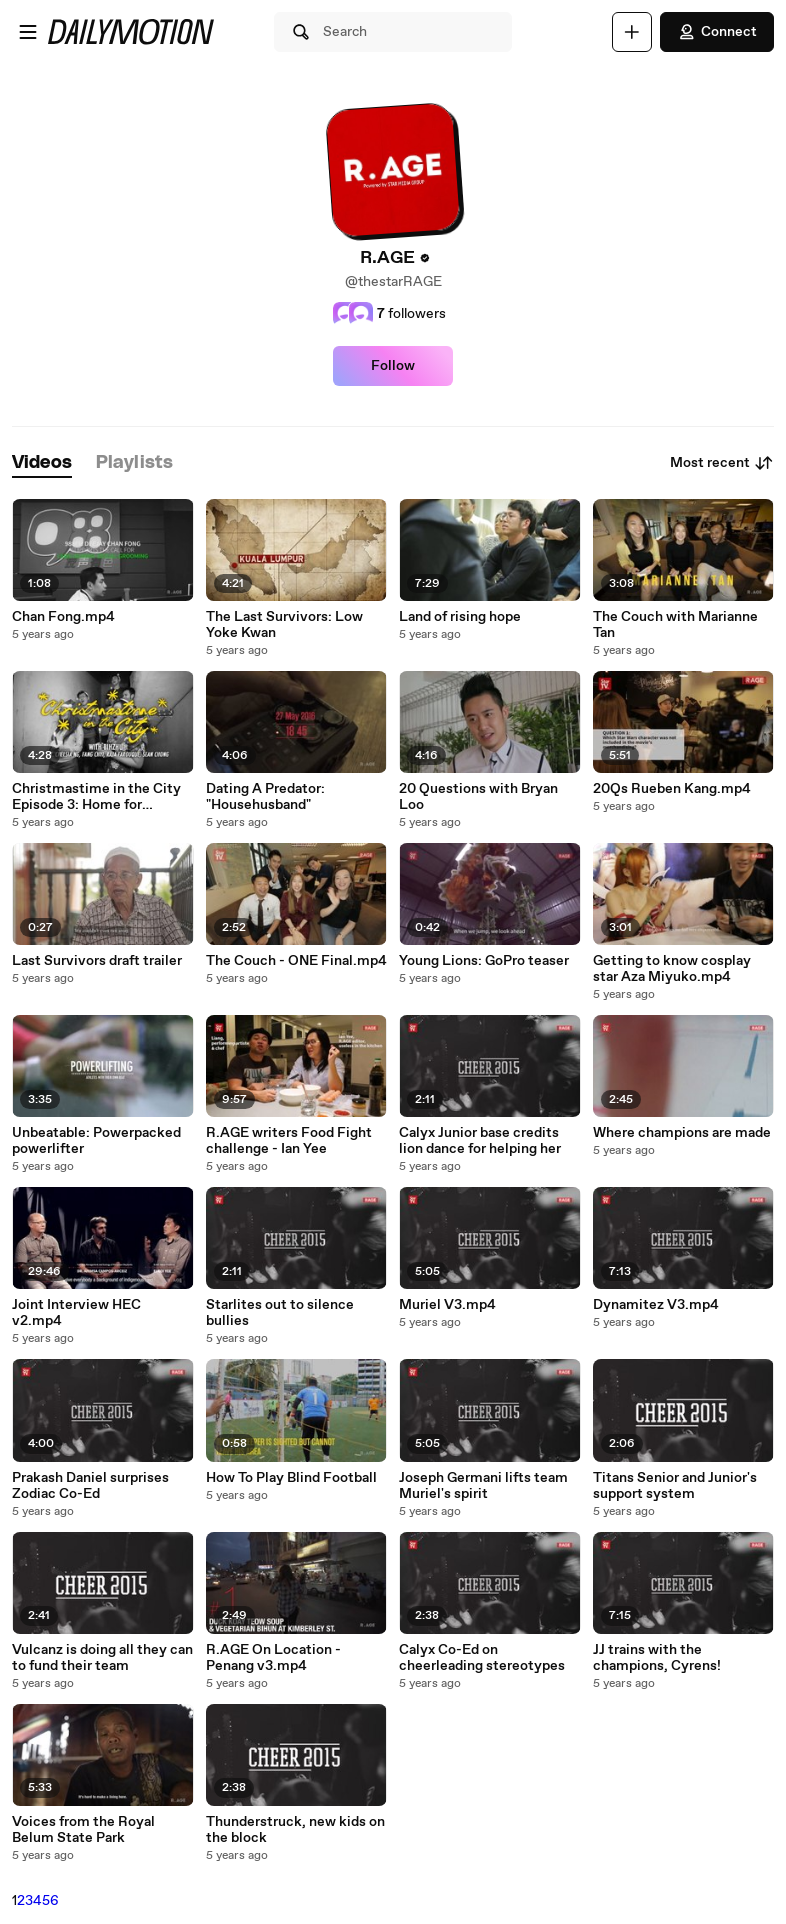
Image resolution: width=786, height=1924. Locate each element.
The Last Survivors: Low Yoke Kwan (284, 625)
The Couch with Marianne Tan (675, 625)
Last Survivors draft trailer (97, 961)
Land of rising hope (460, 617)
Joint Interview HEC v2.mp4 (76, 1313)
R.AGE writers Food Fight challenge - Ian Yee (289, 1141)
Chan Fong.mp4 (63, 617)
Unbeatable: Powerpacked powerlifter (96, 1141)
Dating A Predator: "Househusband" (265, 797)
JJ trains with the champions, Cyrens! (657, 1658)
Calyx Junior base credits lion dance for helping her (480, 1141)
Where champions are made (682, 1133)
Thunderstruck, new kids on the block (295, 1830)
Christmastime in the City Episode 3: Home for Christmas (96, 797)
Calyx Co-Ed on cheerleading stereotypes (482, 1658)
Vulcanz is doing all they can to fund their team (102, 1658)
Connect (717, 32)
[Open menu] (28, 32)
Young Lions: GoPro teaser (484, 961)
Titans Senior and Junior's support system (675, 1486)
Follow (393, 366)
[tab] (42, 463)
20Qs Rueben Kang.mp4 (672, 789)
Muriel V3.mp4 (447, 1305)
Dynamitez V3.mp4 (656, 1305)
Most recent (722, 463)
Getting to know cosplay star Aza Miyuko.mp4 (672, 969)
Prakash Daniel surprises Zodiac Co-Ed (90, 1486)
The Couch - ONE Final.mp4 (296, 961)
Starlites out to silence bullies (280, 1313)
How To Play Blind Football (291, 1478)
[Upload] (632, 32)
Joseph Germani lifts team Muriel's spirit (483, 1486)
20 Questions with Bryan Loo (478, 797)
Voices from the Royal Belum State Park (83, 1830)
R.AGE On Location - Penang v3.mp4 (273, 1658)
